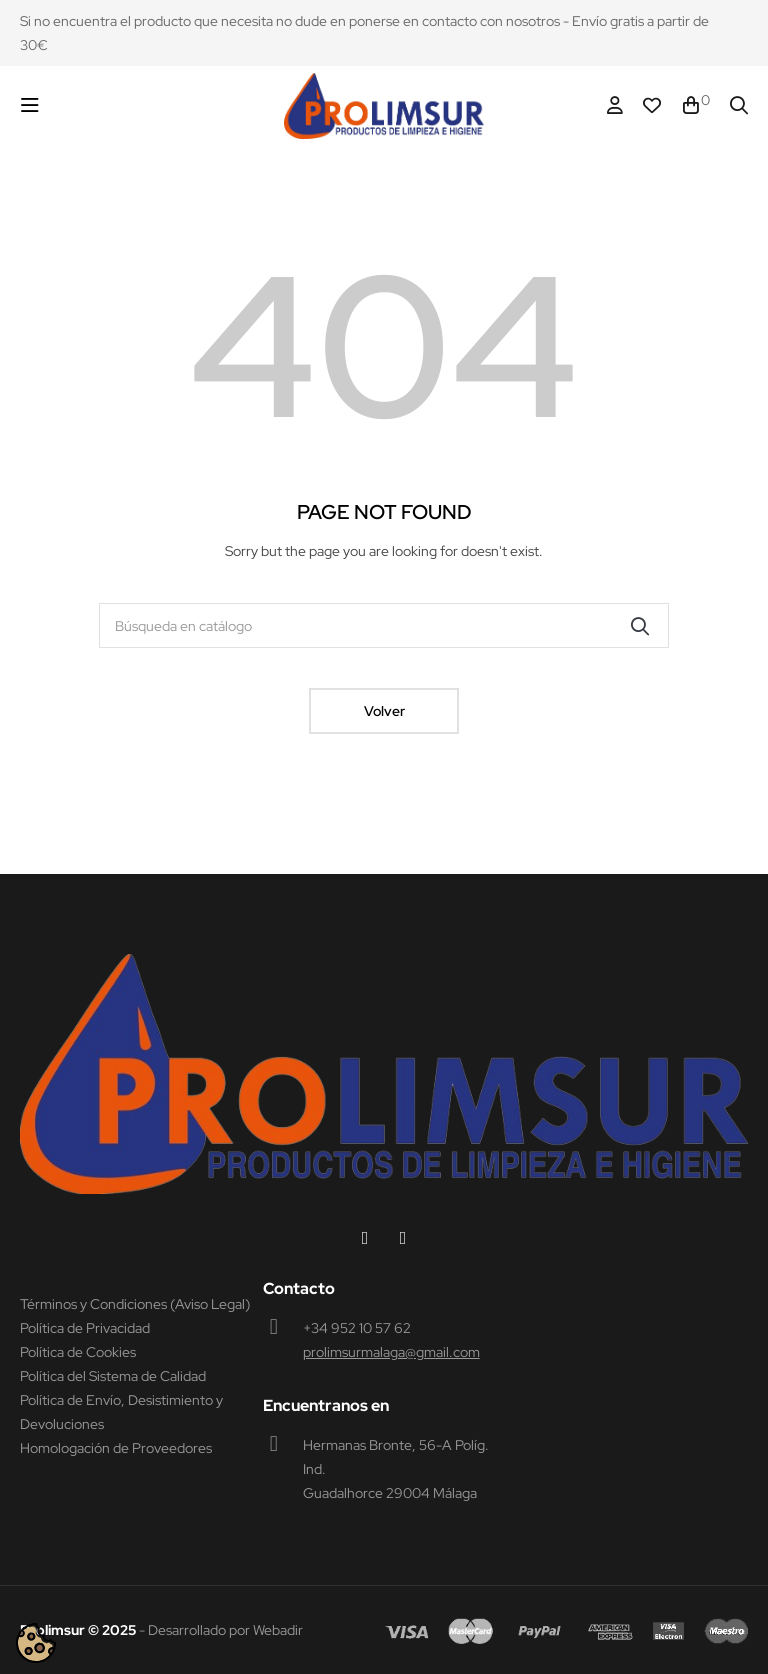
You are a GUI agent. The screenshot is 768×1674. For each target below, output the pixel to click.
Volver (384, 711)
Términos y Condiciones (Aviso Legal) (135, 1304)
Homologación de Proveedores (116, 1448)
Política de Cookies (78, 1352)
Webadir (278, 1630)
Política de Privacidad (85, 1328)
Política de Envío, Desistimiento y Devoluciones (121, 1412)
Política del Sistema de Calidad (113, 1376)
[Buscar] (384, 625)
